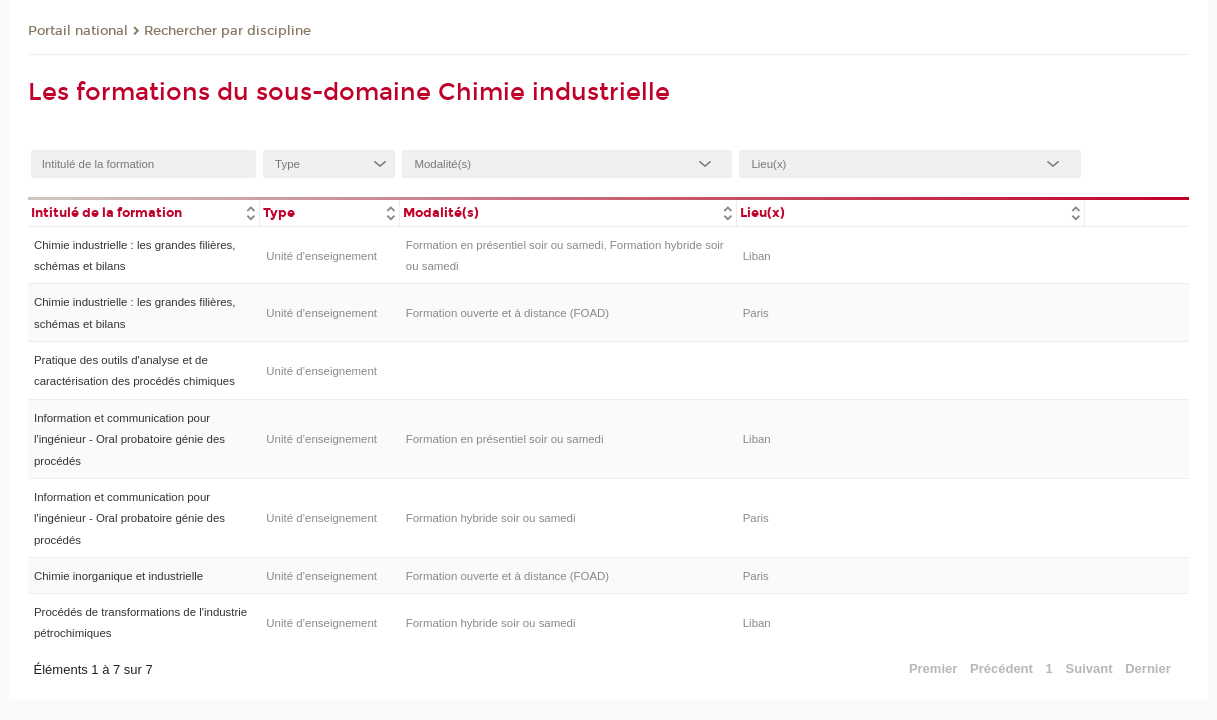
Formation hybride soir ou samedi (491, 518)
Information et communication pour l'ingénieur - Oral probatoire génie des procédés (129, 439)
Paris (756, 313)
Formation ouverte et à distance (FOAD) (507, 313)
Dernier (1148, 668)
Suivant (1089, 668)
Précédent (1001, 668)
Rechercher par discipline (227, 31)
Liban (757, 256)
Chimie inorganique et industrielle (118, 576)
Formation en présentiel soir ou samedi (505, 439)
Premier (933, 668)
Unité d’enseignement (321, 256)
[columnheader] (144, 211)
